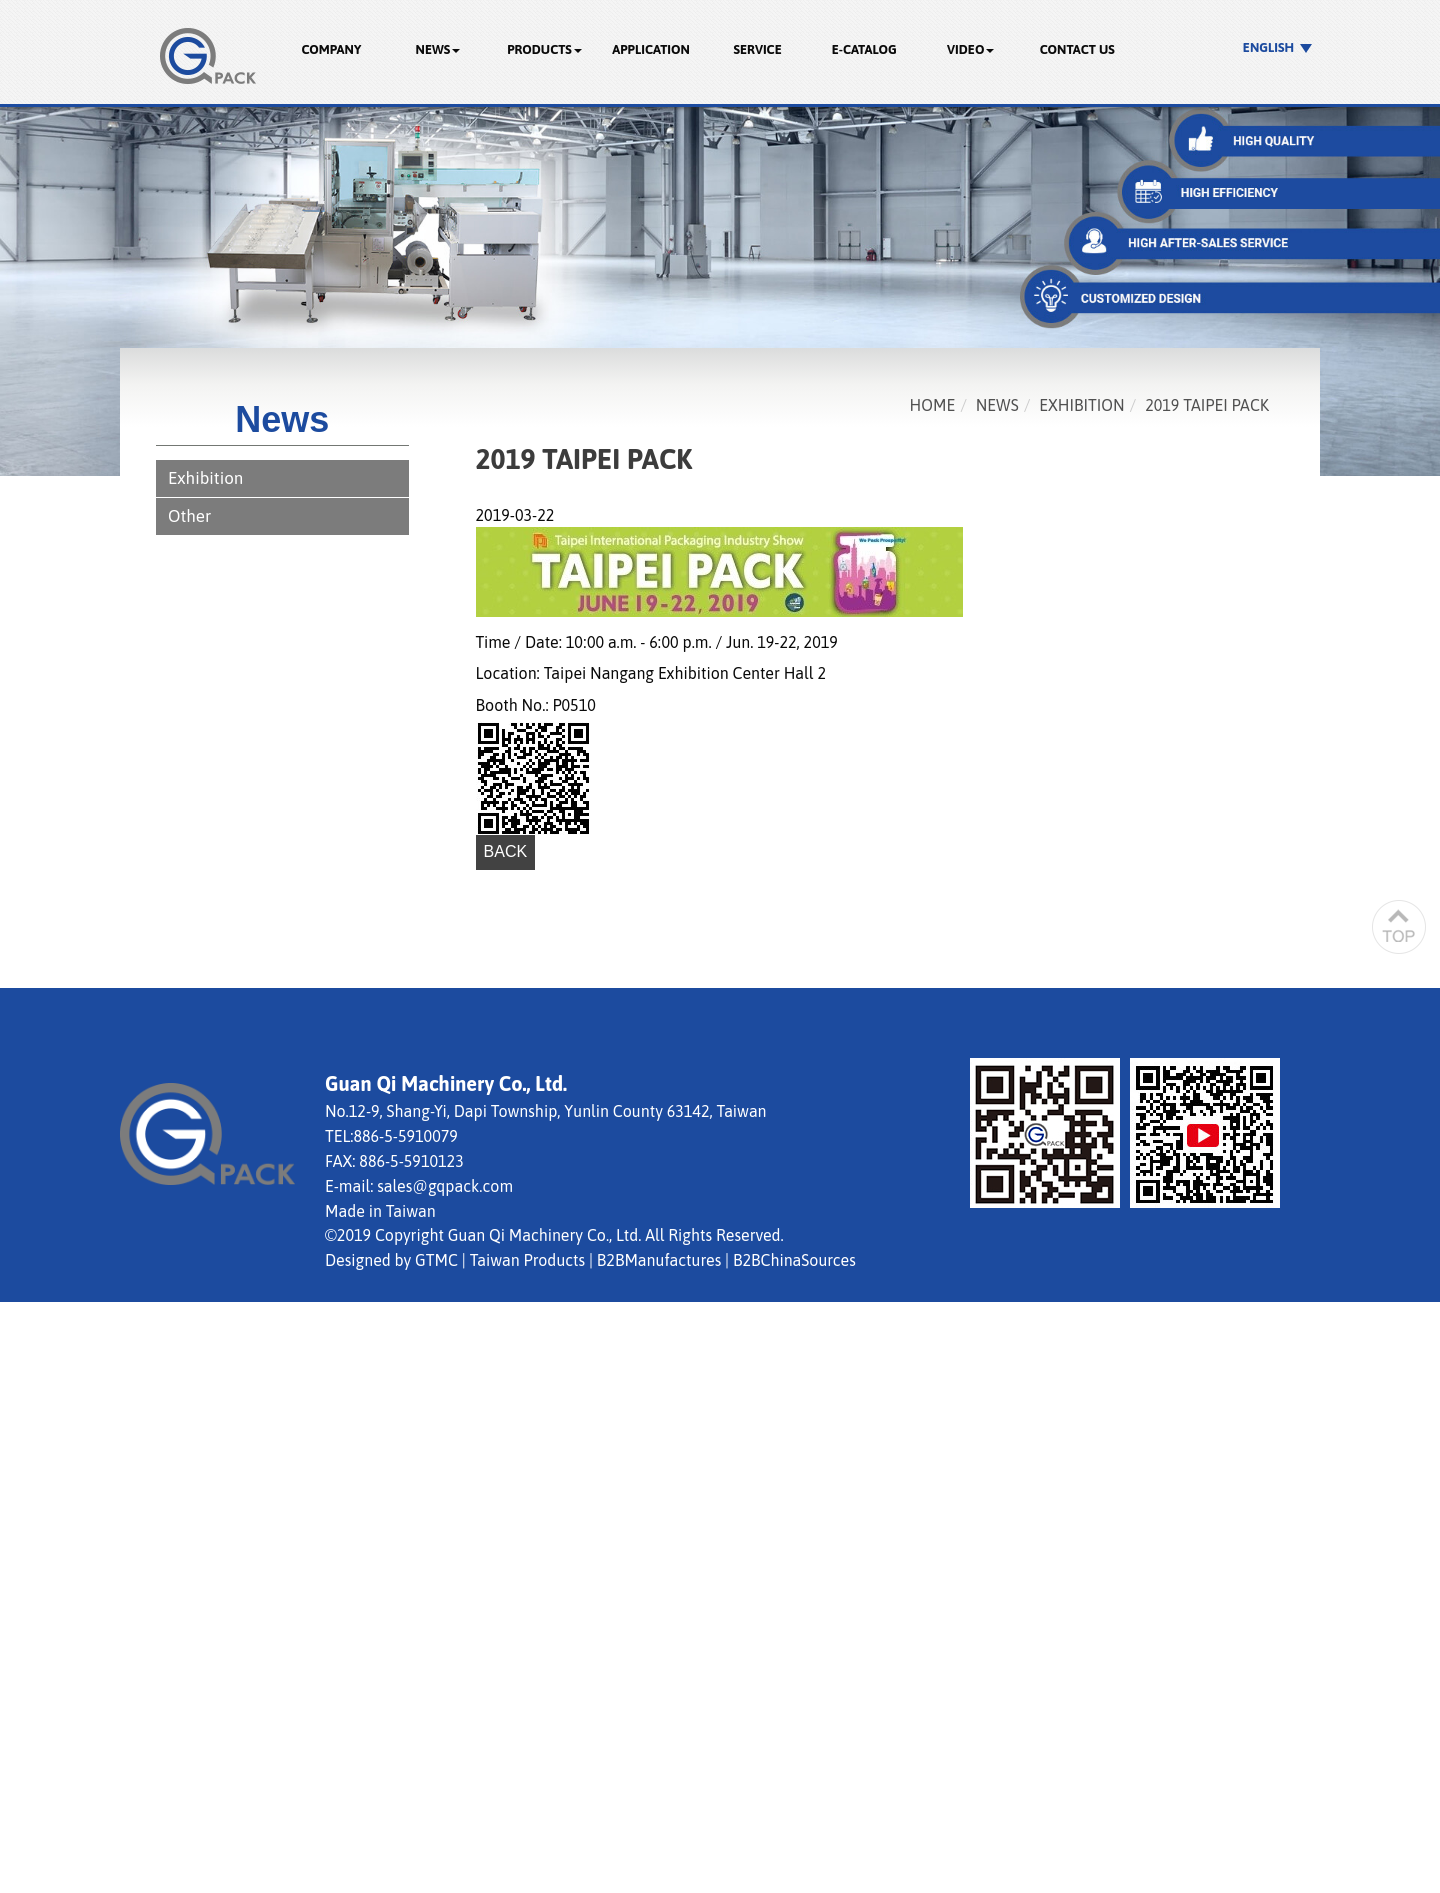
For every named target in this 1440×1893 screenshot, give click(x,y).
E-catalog (864, 49)
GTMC (436, 1260)
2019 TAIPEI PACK (1207, 405)
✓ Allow (28, 1359)
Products (544, 49)
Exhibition (205, 478)
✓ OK (573, 1881)
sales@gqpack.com (445, 1186)
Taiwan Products (527, 1260)
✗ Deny (26, 1382)
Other (189, 516)
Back (506, 851)
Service (757, 49)
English (1268, 47)
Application (651, 49)
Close (19, 1313)
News (438, 49)
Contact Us (1077, 49)
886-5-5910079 (405, 1136)
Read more (45, 1519)
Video (970, 49)
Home (933, 405)
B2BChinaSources (794, 1260)
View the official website (181, 1519)
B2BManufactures (659, 1260)
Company (331, 49)
